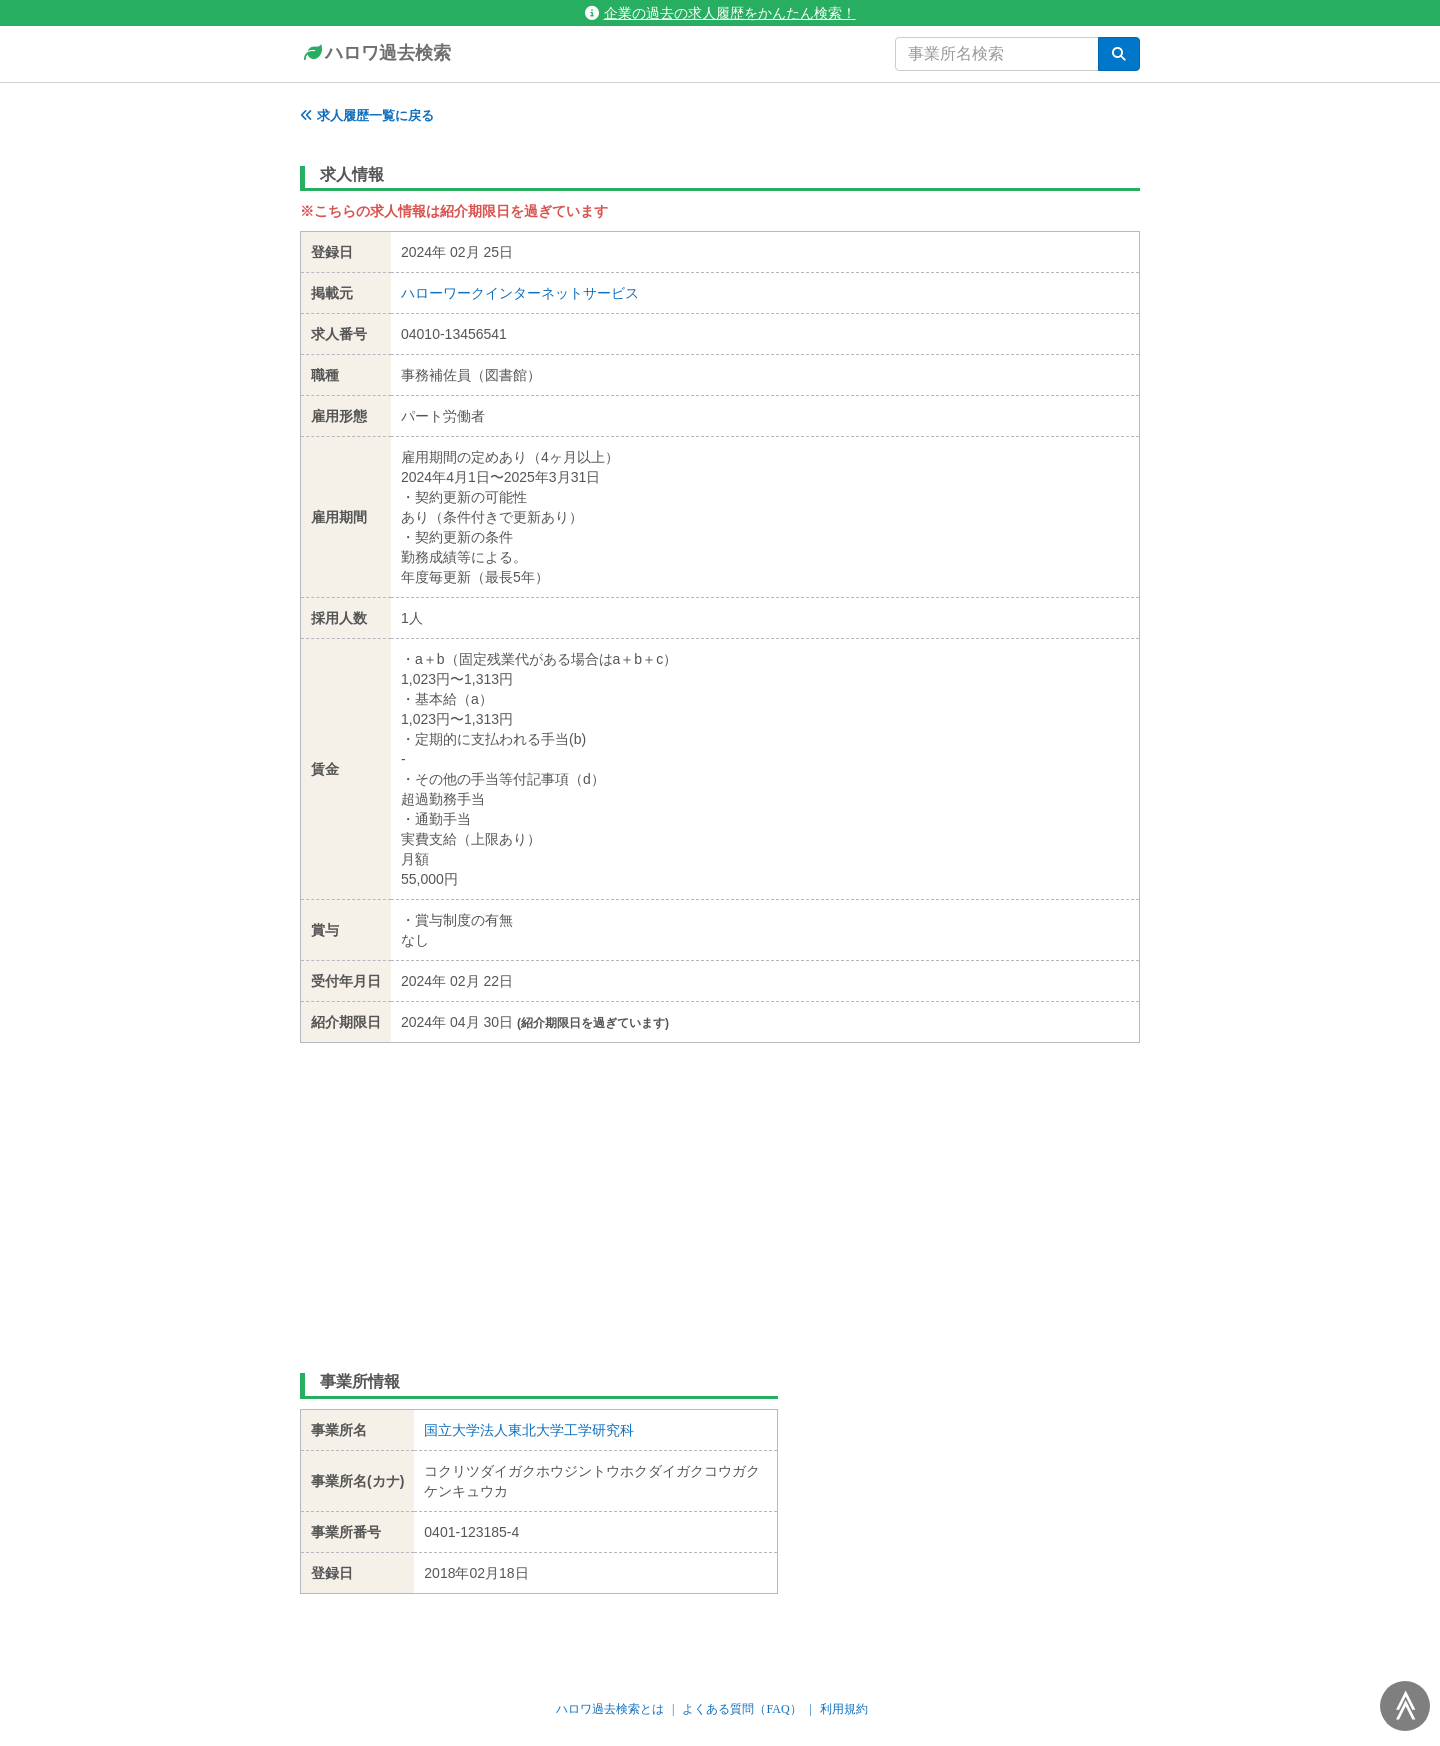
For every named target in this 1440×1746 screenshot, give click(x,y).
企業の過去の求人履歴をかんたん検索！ (720, 13)
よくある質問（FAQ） (741, 1709)
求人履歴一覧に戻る (367, 115)
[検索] (1119, 54)
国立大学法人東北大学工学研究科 (529, 1430)
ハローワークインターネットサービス (520, 293)
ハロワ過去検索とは (610, 1709)
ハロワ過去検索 (375, 54)
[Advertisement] (720, 1193)
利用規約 (844, 1709)
